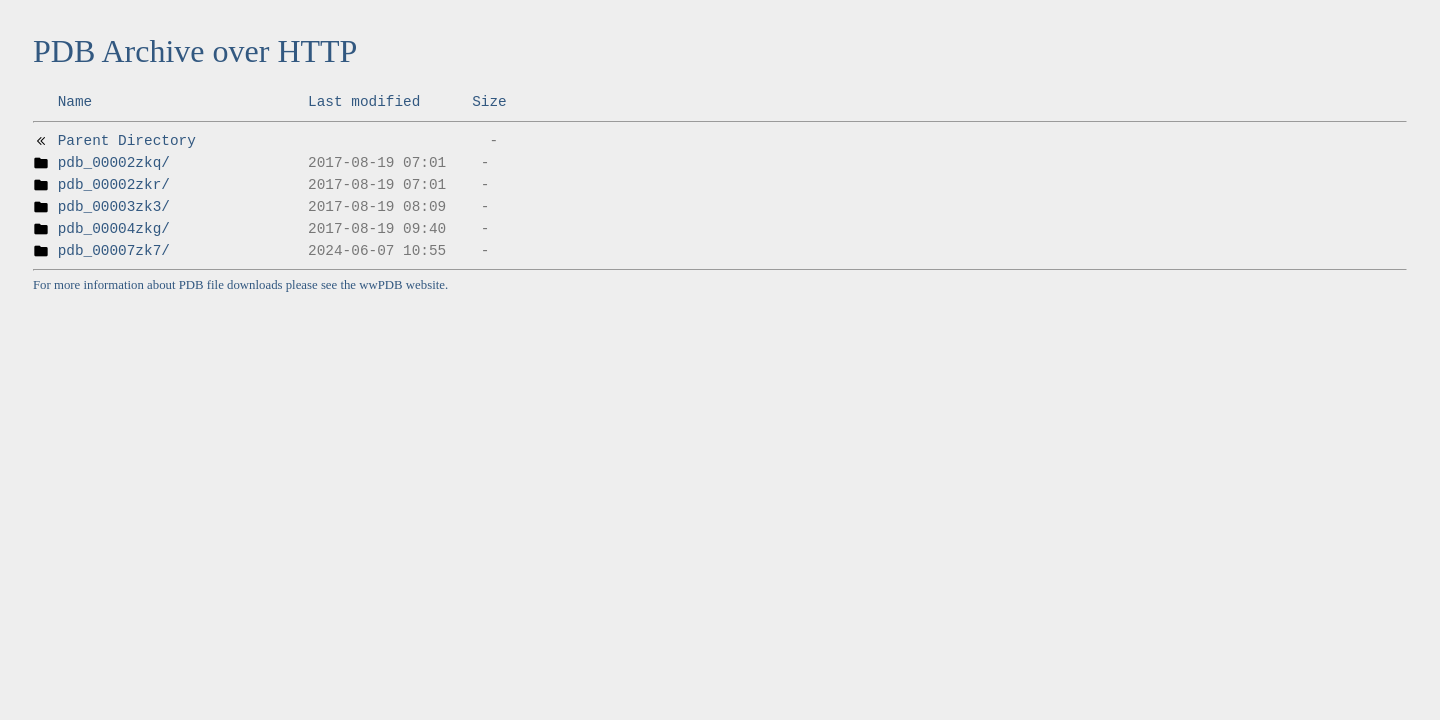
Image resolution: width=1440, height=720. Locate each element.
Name (75, 102)
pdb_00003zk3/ (114, 207)
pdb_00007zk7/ (114, 251)
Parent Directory (127, 141)
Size (489, 102)
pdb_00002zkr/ (114, 185)
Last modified (364, 102)
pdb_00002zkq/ (114, 163)
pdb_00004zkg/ (114, 229)
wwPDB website (402, 285)
